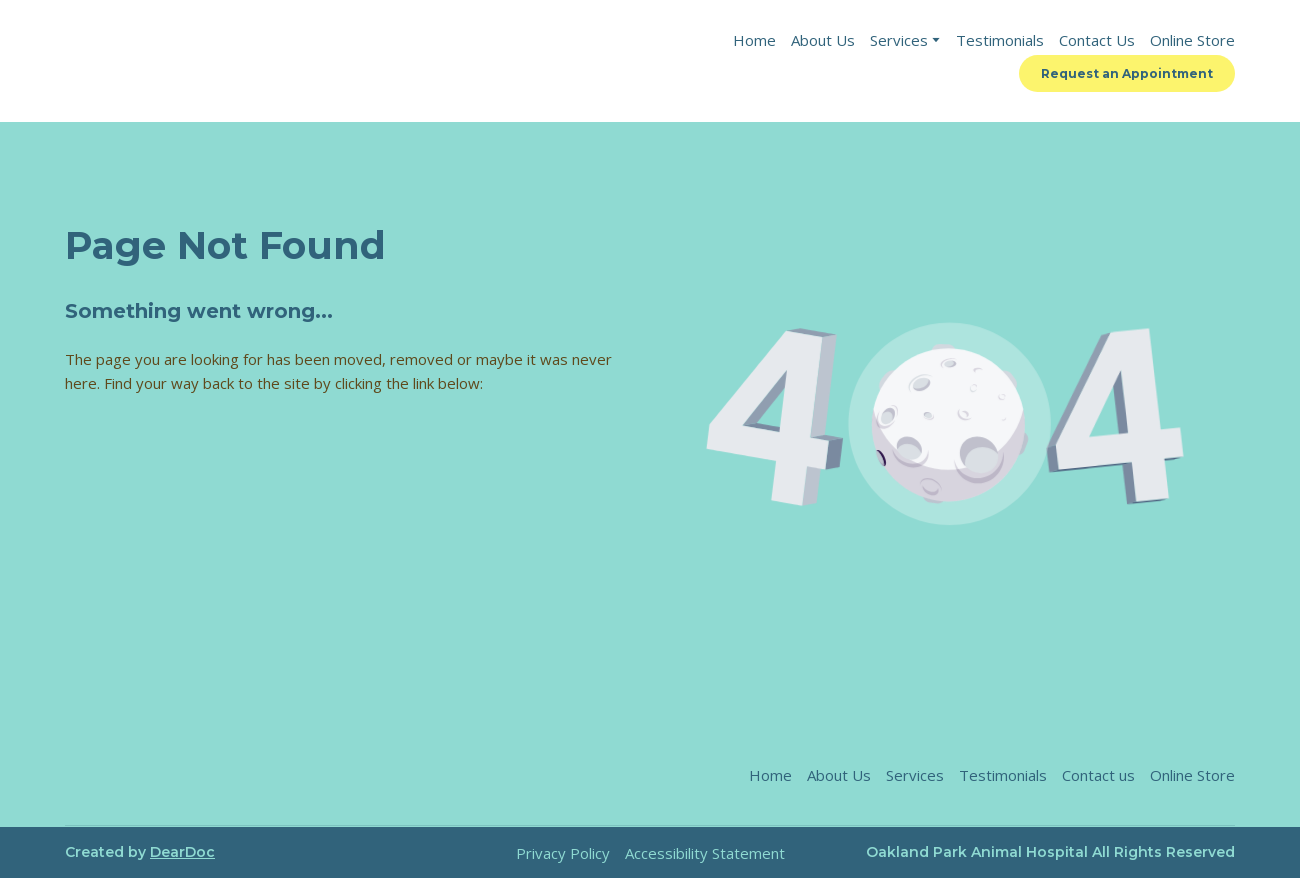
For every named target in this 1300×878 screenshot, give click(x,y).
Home (754, 40)
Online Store (1192, 40)
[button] (1127, 73)
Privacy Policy (563, 853)
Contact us (1098, 775)
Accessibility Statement (705, 853)
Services (899, 40)
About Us (823, 40)
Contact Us (1097, 40)
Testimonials (1000, 40)
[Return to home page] (219, 61)
